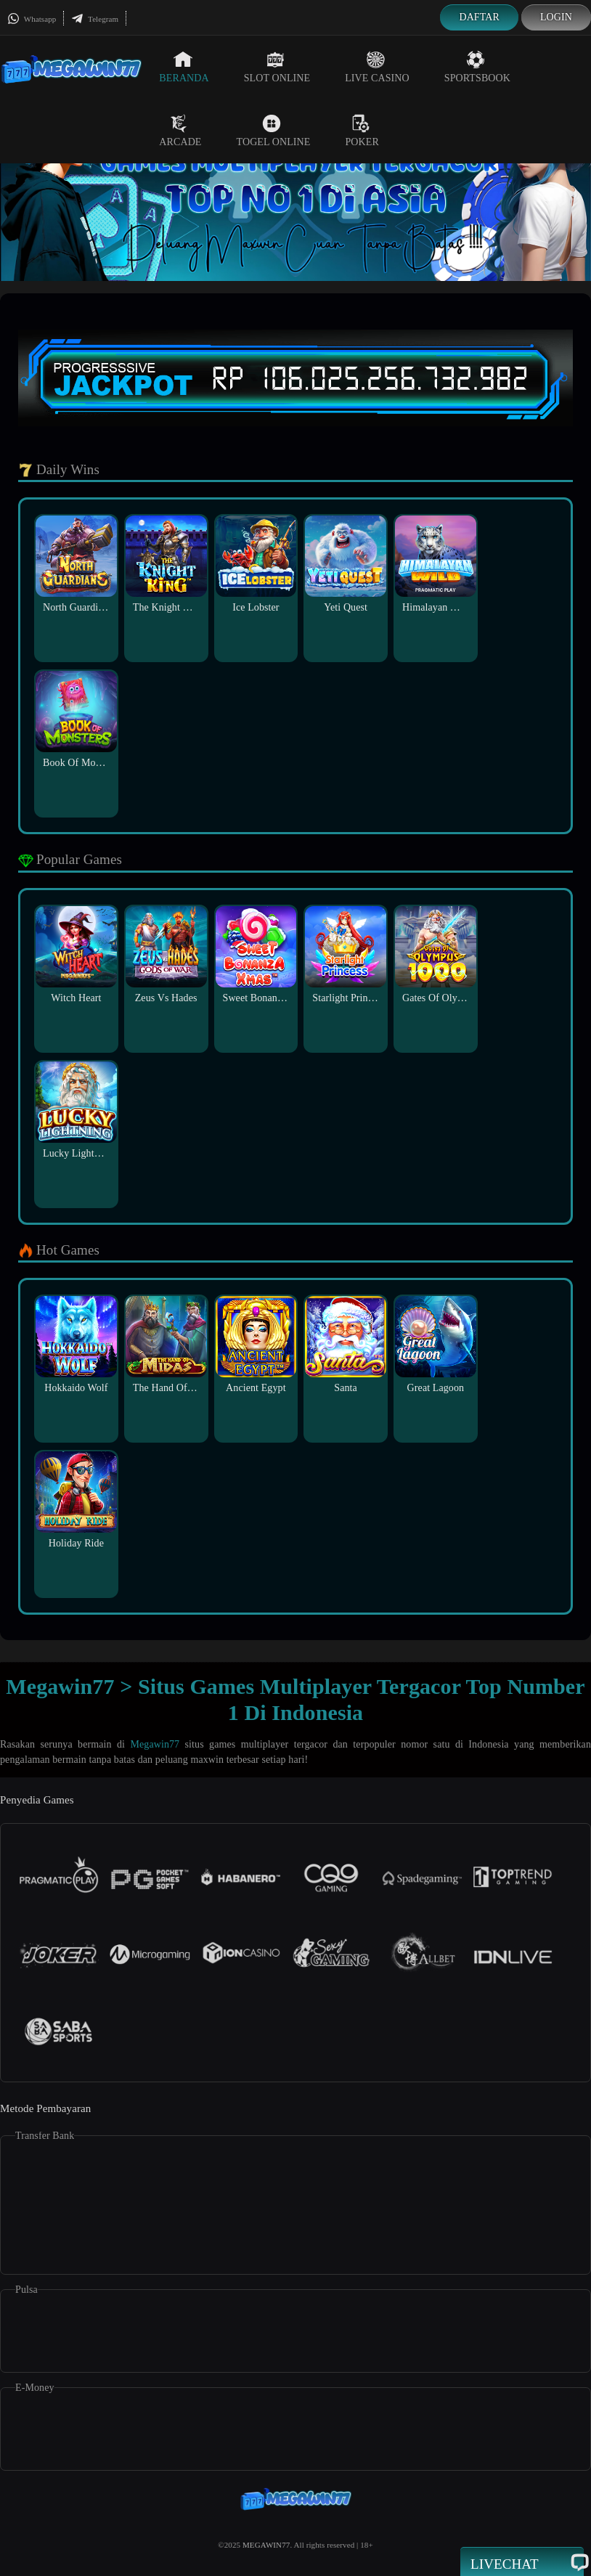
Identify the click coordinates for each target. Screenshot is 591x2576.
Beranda (183, 66)
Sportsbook (477, 66)
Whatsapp (31, 19)
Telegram (94, 19)
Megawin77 (154, 1744)
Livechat (522, 2563)
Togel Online (274, 130)
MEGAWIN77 (266, 2544)
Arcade (180, 130)
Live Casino (377, 66)
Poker (361, 130)
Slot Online (277, 66)
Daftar (479, 17)
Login (556, 17)
